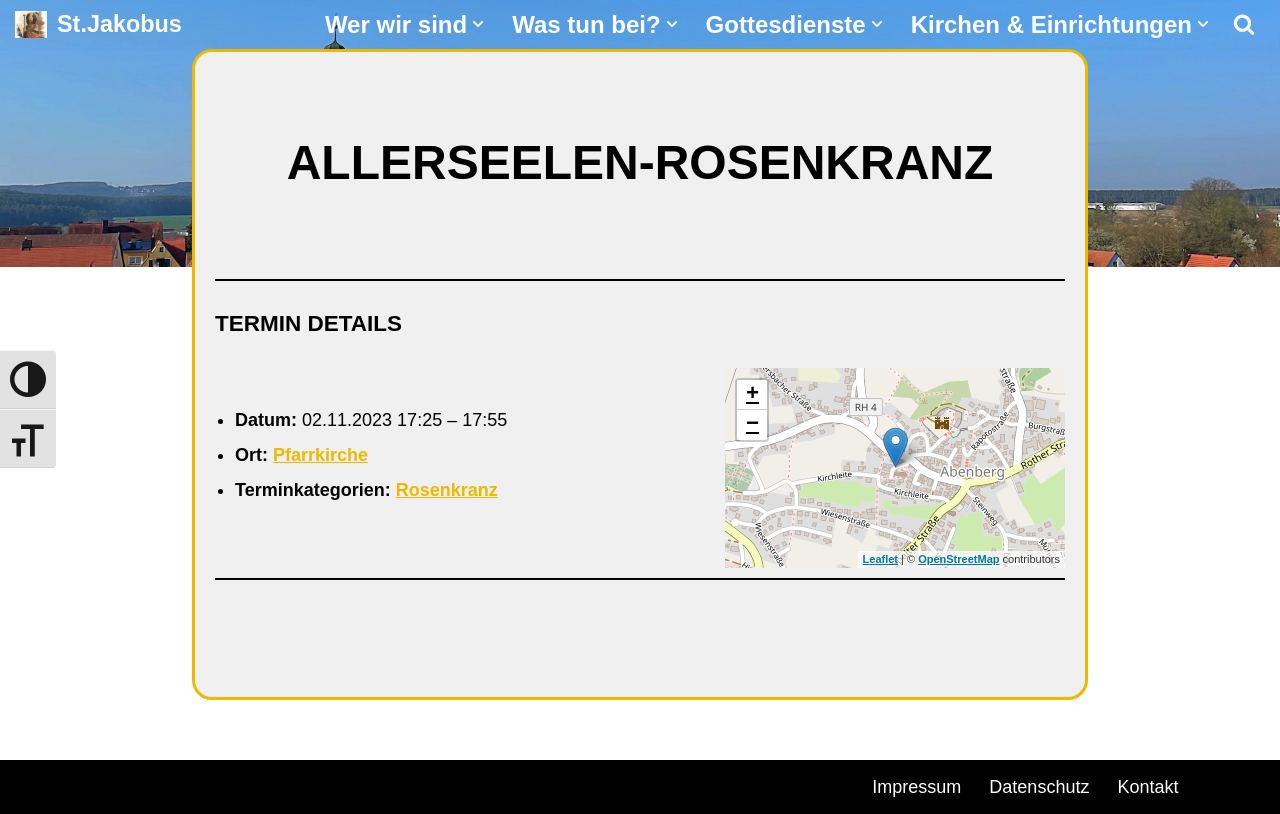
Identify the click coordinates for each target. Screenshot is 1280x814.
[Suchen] (1244, 24)
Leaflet (880, 559)
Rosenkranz (447, 490)
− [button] (752, 425)
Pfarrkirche (320, 455)
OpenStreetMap (958, 559)
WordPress (242, 784)
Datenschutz (1039, 787)
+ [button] (752, 395)
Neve (36, 784)
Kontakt (1147, 787)
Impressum (916, 787)
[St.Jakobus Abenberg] (98, 24)
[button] (478, 24)
